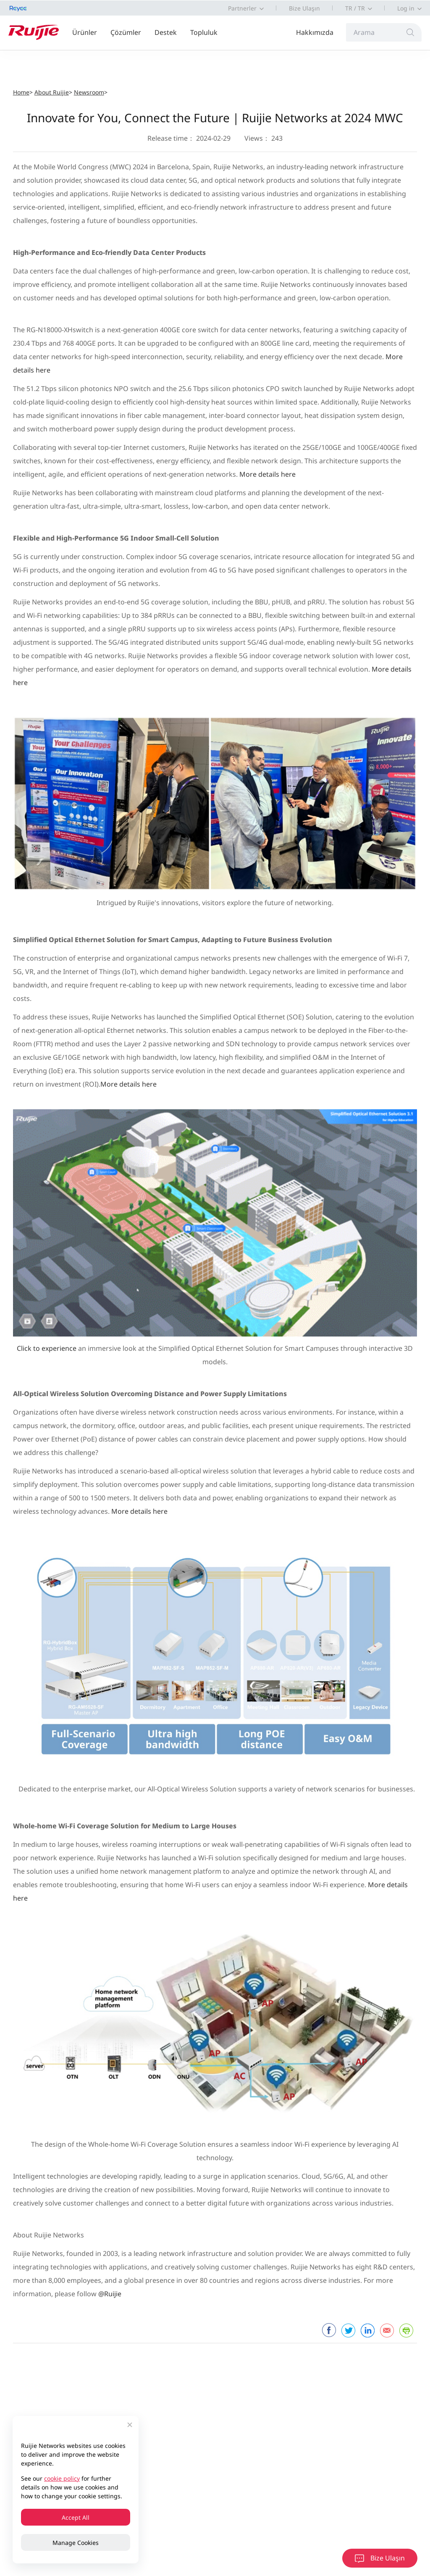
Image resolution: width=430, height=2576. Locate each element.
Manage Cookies (75, 2543)
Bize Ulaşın (304, 8)
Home (21, 92)
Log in (405, 8)
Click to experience (46, 1348)
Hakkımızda (314, 32)
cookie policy (62, 2478)
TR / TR (355, 8)
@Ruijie (109, 2293)
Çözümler (125, 32)
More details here (267, 474)
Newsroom (89, 92)
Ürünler (84, 32)
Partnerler (242, 8)
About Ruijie (51, 92)
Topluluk (204, 32)
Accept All (75, 2517)
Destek (166, 32)
